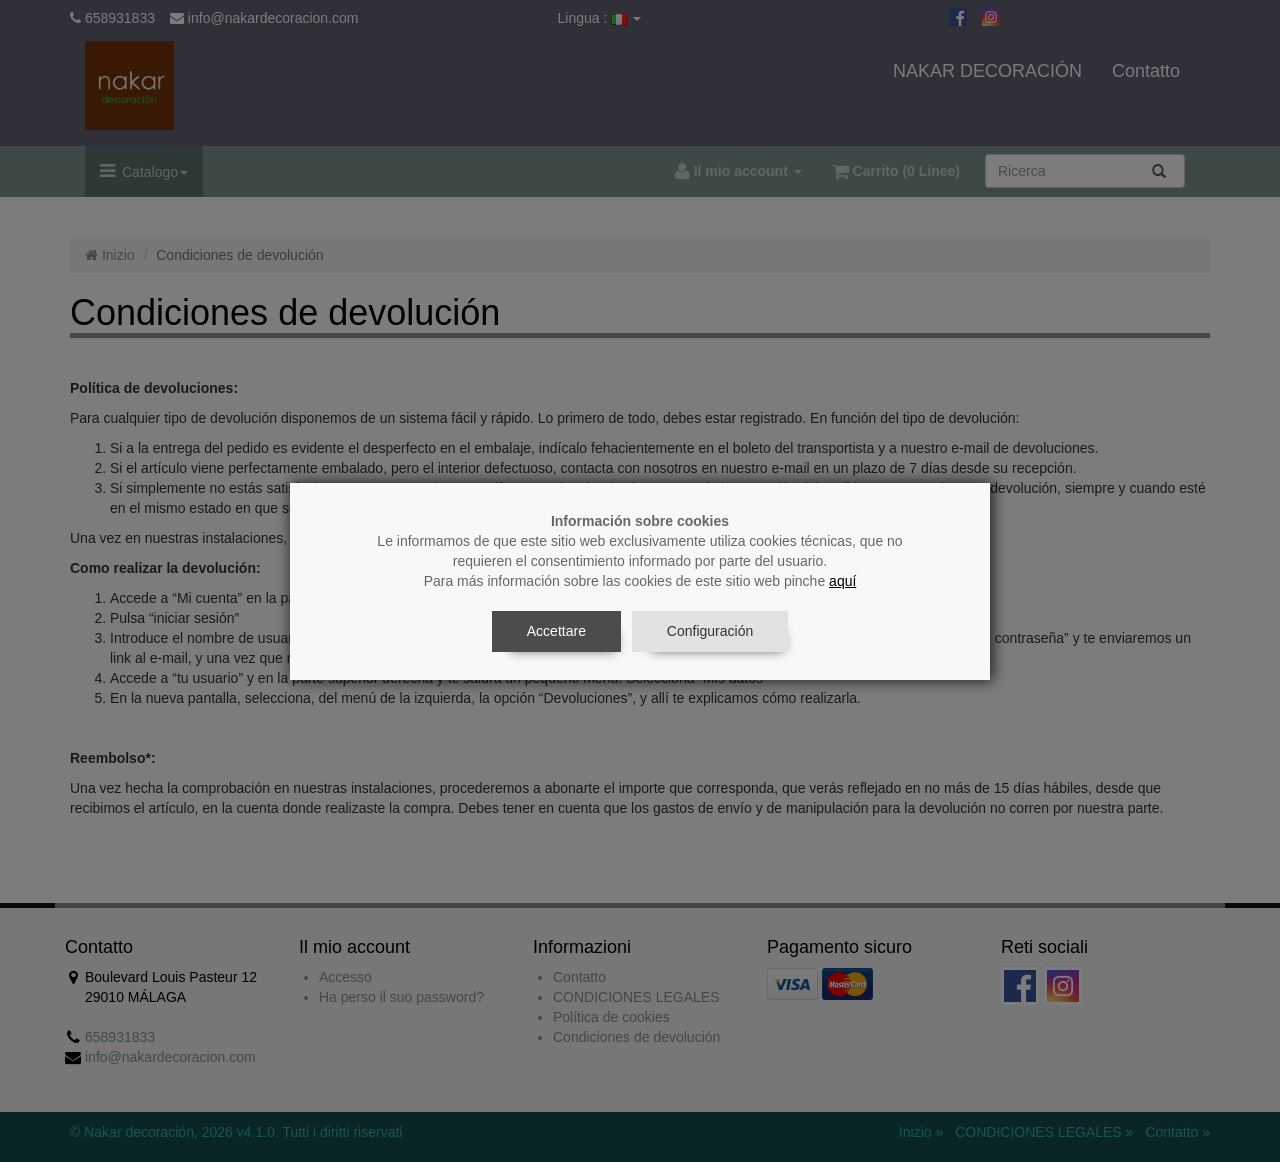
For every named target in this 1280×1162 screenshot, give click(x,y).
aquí (842, 581)
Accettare (556, 631)
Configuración (710, 631)
